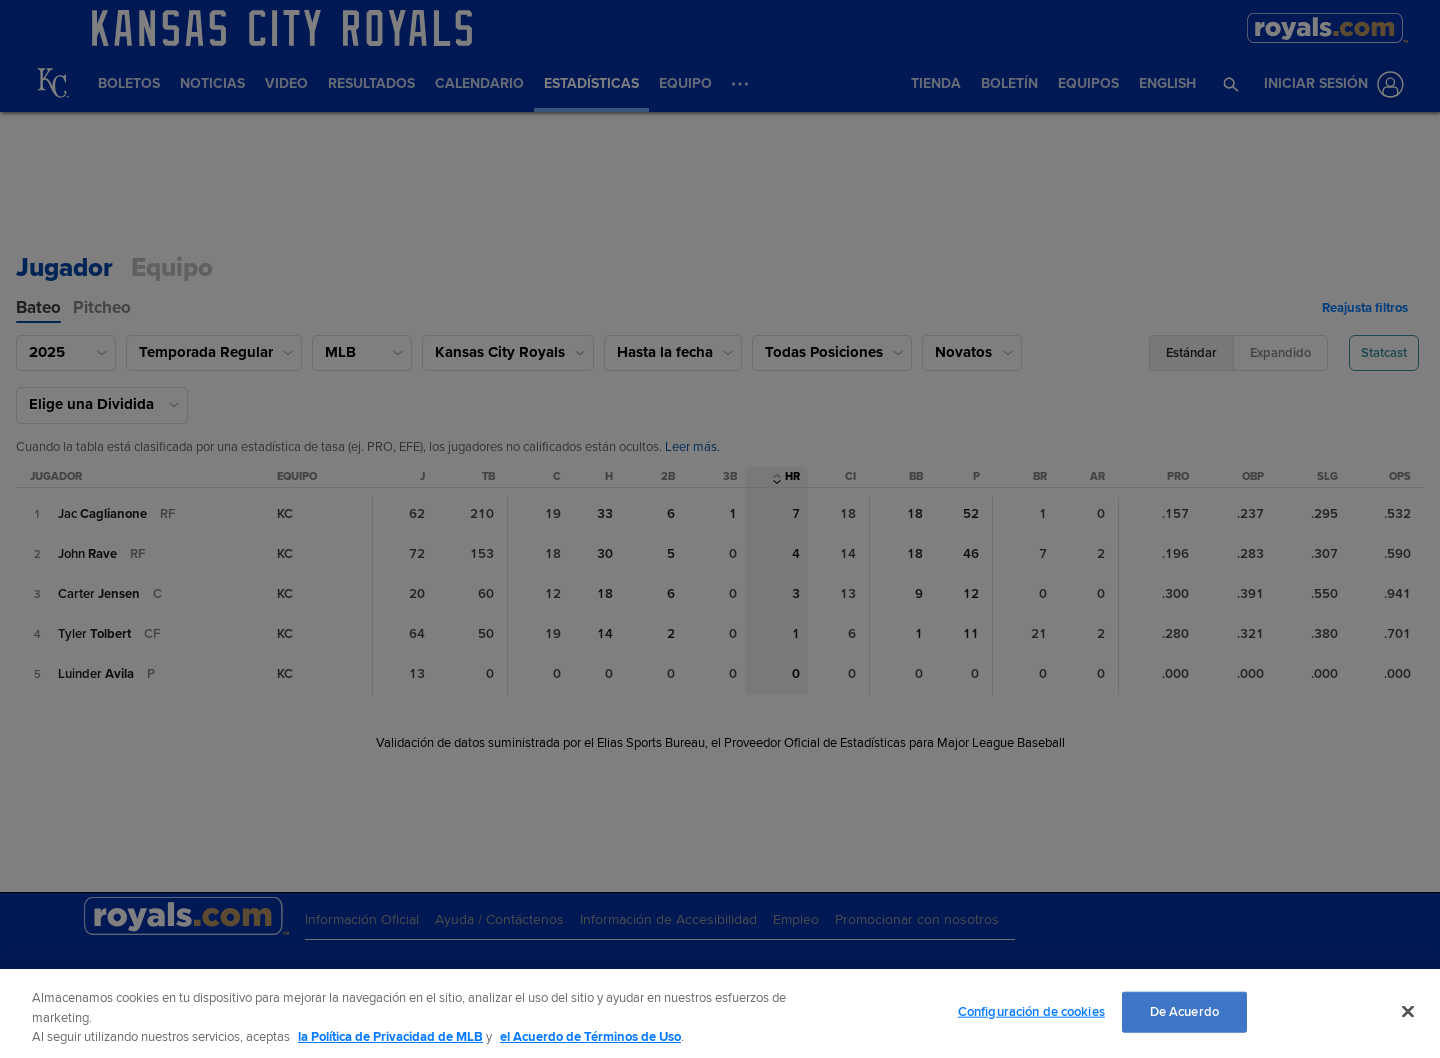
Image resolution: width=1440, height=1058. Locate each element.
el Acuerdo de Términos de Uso (590, 1037)
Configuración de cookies (1031, 1011)
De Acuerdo (1184, 1011)
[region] (720, 1013)
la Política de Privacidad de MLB (390, 1037)
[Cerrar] (1408, 1011)
